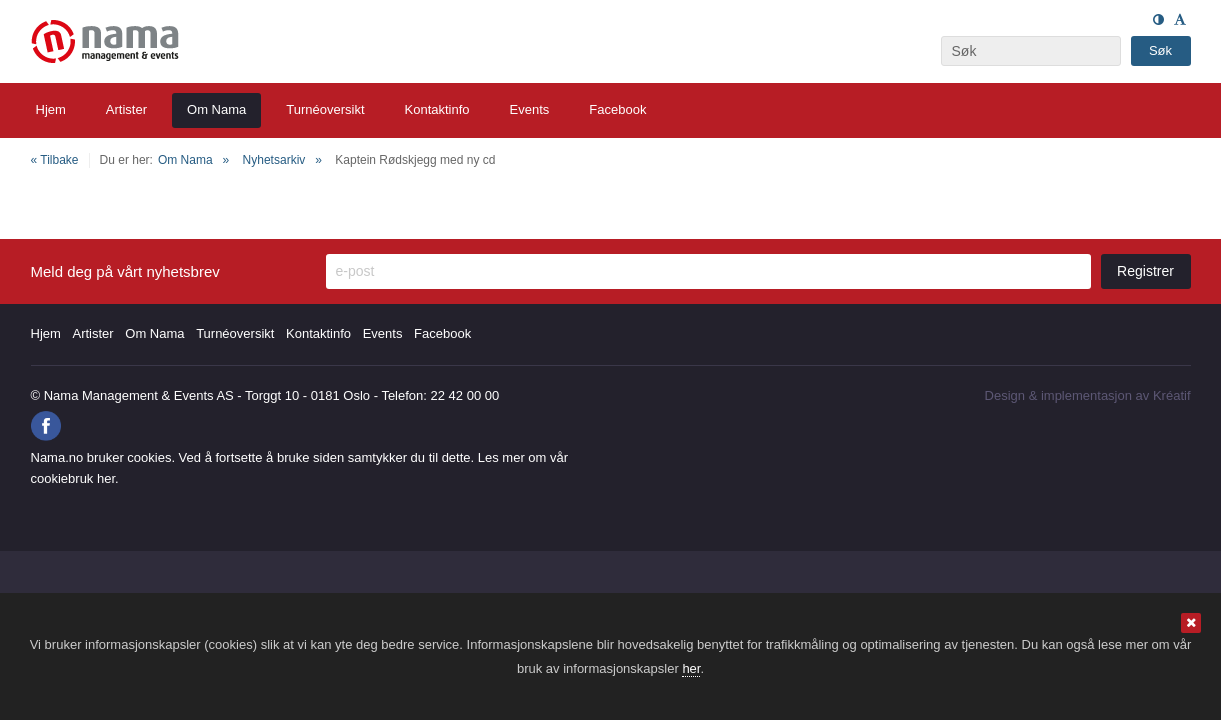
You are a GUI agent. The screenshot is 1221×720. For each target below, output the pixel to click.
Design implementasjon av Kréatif (1088, 395)
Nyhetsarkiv (274, 160)
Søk (1160, 50)
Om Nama (185, 160)
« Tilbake (55, 160)
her (691, 668)
